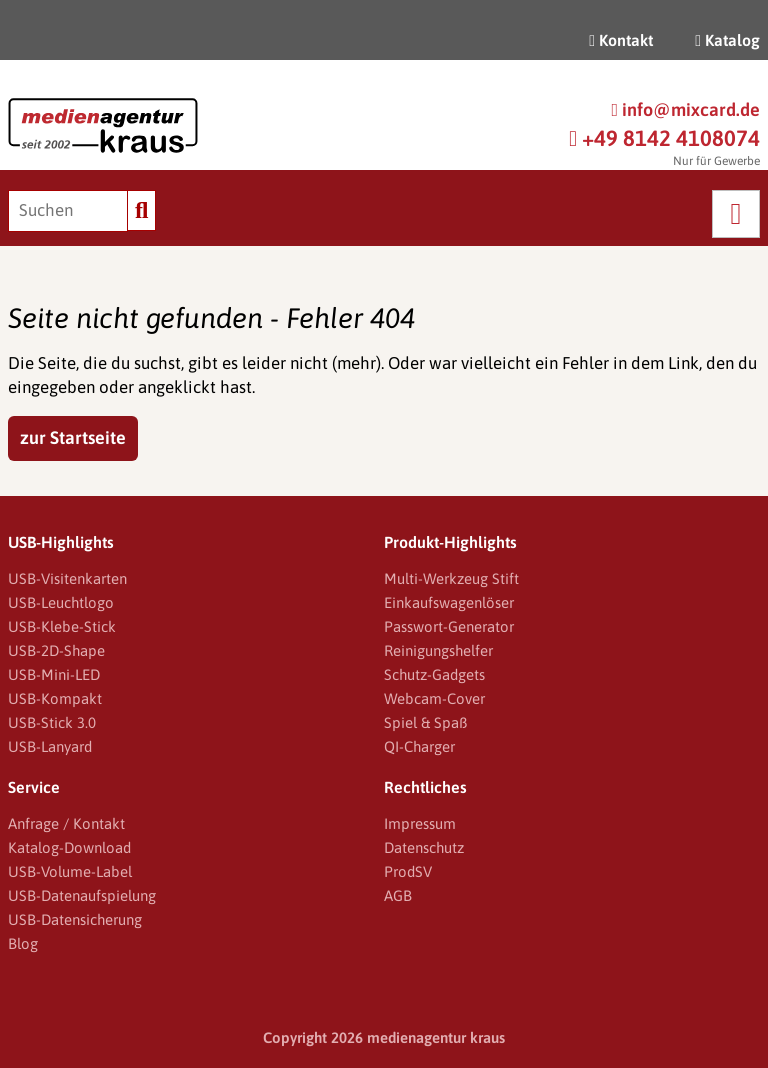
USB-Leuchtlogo (61, 602)
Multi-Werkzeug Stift (451, 578)
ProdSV (408, 871)
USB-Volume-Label (70, 871)
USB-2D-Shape (56, 650)
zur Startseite (73, 437)
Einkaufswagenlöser (449, 602)
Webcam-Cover (434, 698)
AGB (398, 895)
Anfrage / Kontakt (66, 823)
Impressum (420, 823)
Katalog (727, 40)
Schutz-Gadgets (434, 674)
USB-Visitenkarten (67, 578)
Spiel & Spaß (425, 722)
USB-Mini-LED (54, 674)
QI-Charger (419, 746)
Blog (23, 943)
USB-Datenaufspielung (82, 895)
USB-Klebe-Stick (62, 626)
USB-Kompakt (55, 698)
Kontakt (621, 40)
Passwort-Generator (449, 626)
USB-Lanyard (50, 746)
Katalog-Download (69, 847)
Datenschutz (424, 847)
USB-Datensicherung (75, 919)
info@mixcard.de (685, 109)
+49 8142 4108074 (664, 138)
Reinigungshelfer (438, 650)
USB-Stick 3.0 (52, 722)
